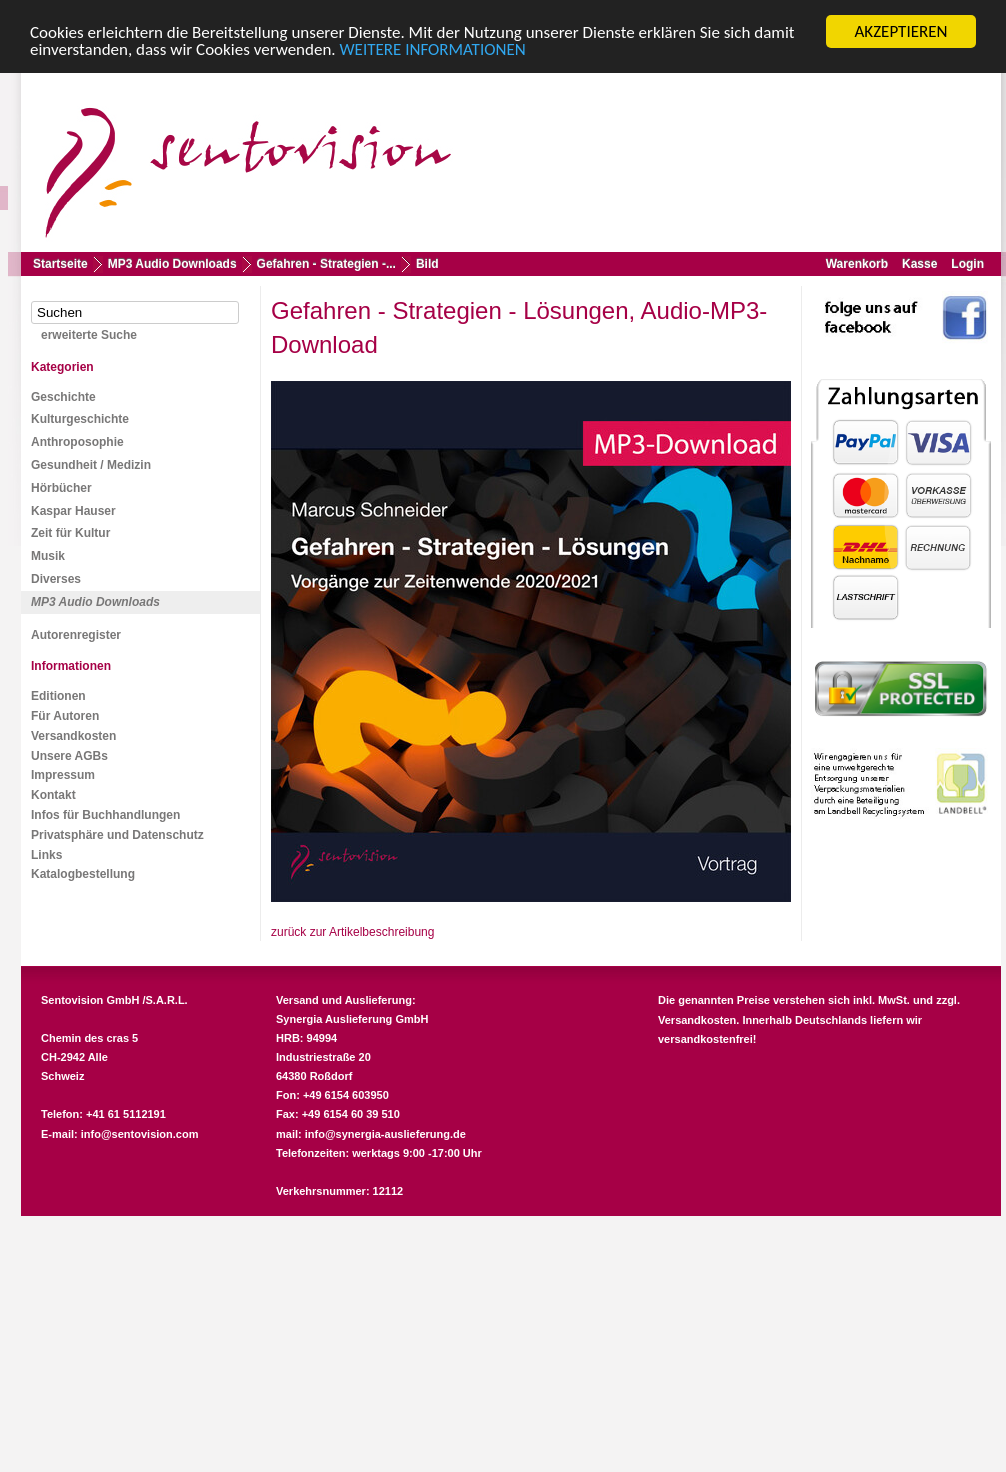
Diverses (56, 579)
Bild (427, 264)
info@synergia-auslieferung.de (385, 1134)
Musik (48, 556)
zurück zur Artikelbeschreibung (352, 932)
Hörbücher (61, 488)
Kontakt (53, 795)
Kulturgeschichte (80, 419)
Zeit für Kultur (70, 533)
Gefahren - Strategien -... (326, 264)
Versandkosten (73, 736)
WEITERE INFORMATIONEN (433, 49)
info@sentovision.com (140, 1134)
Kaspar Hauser (73, 511)
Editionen (58, 696)
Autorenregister (76, 635)
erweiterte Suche (89, 335)
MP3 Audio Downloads (172, 264)
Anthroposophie (77, 442)
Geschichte (63, 397)
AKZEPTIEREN (900, 31)
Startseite (60, 264)
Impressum (63, 775)
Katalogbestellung (83, 874)
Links (46, 855)
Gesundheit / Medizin (91, 465)
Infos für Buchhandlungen (105, 815)
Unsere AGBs (69, 756)
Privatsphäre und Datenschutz (117, 835)
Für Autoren (65, 716)
